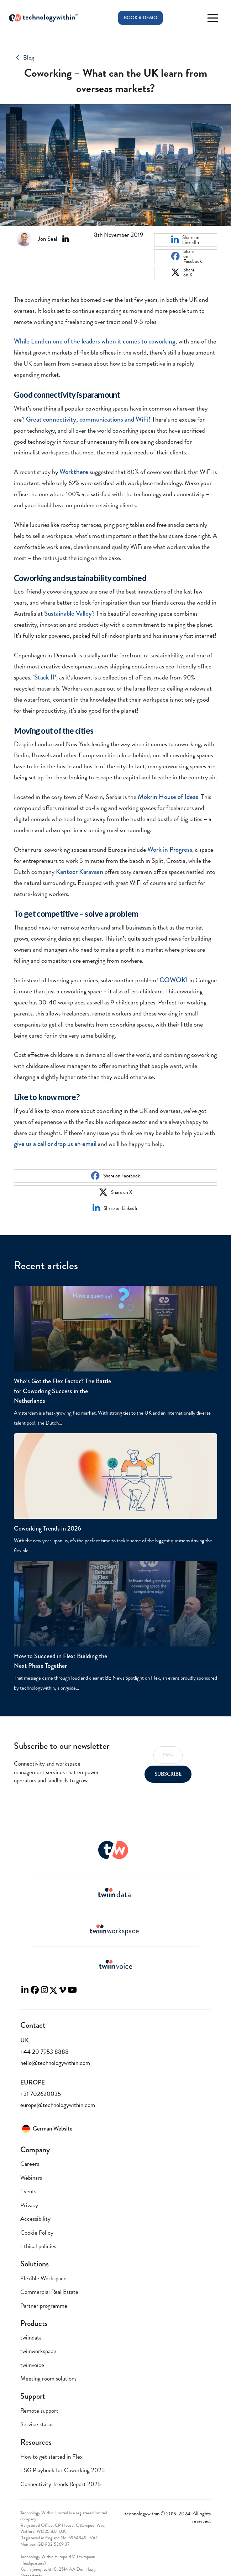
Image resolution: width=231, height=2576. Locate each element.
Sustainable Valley (68, 613)
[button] (212, 18)
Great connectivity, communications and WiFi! (88, 419)
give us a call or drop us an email (55, 1144)
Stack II (44, 677)
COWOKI (173, 980)
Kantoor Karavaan (79, 871)
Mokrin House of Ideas (168, 796)
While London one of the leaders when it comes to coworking (94, 341)
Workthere (73, 472)
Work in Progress (169, 849)
